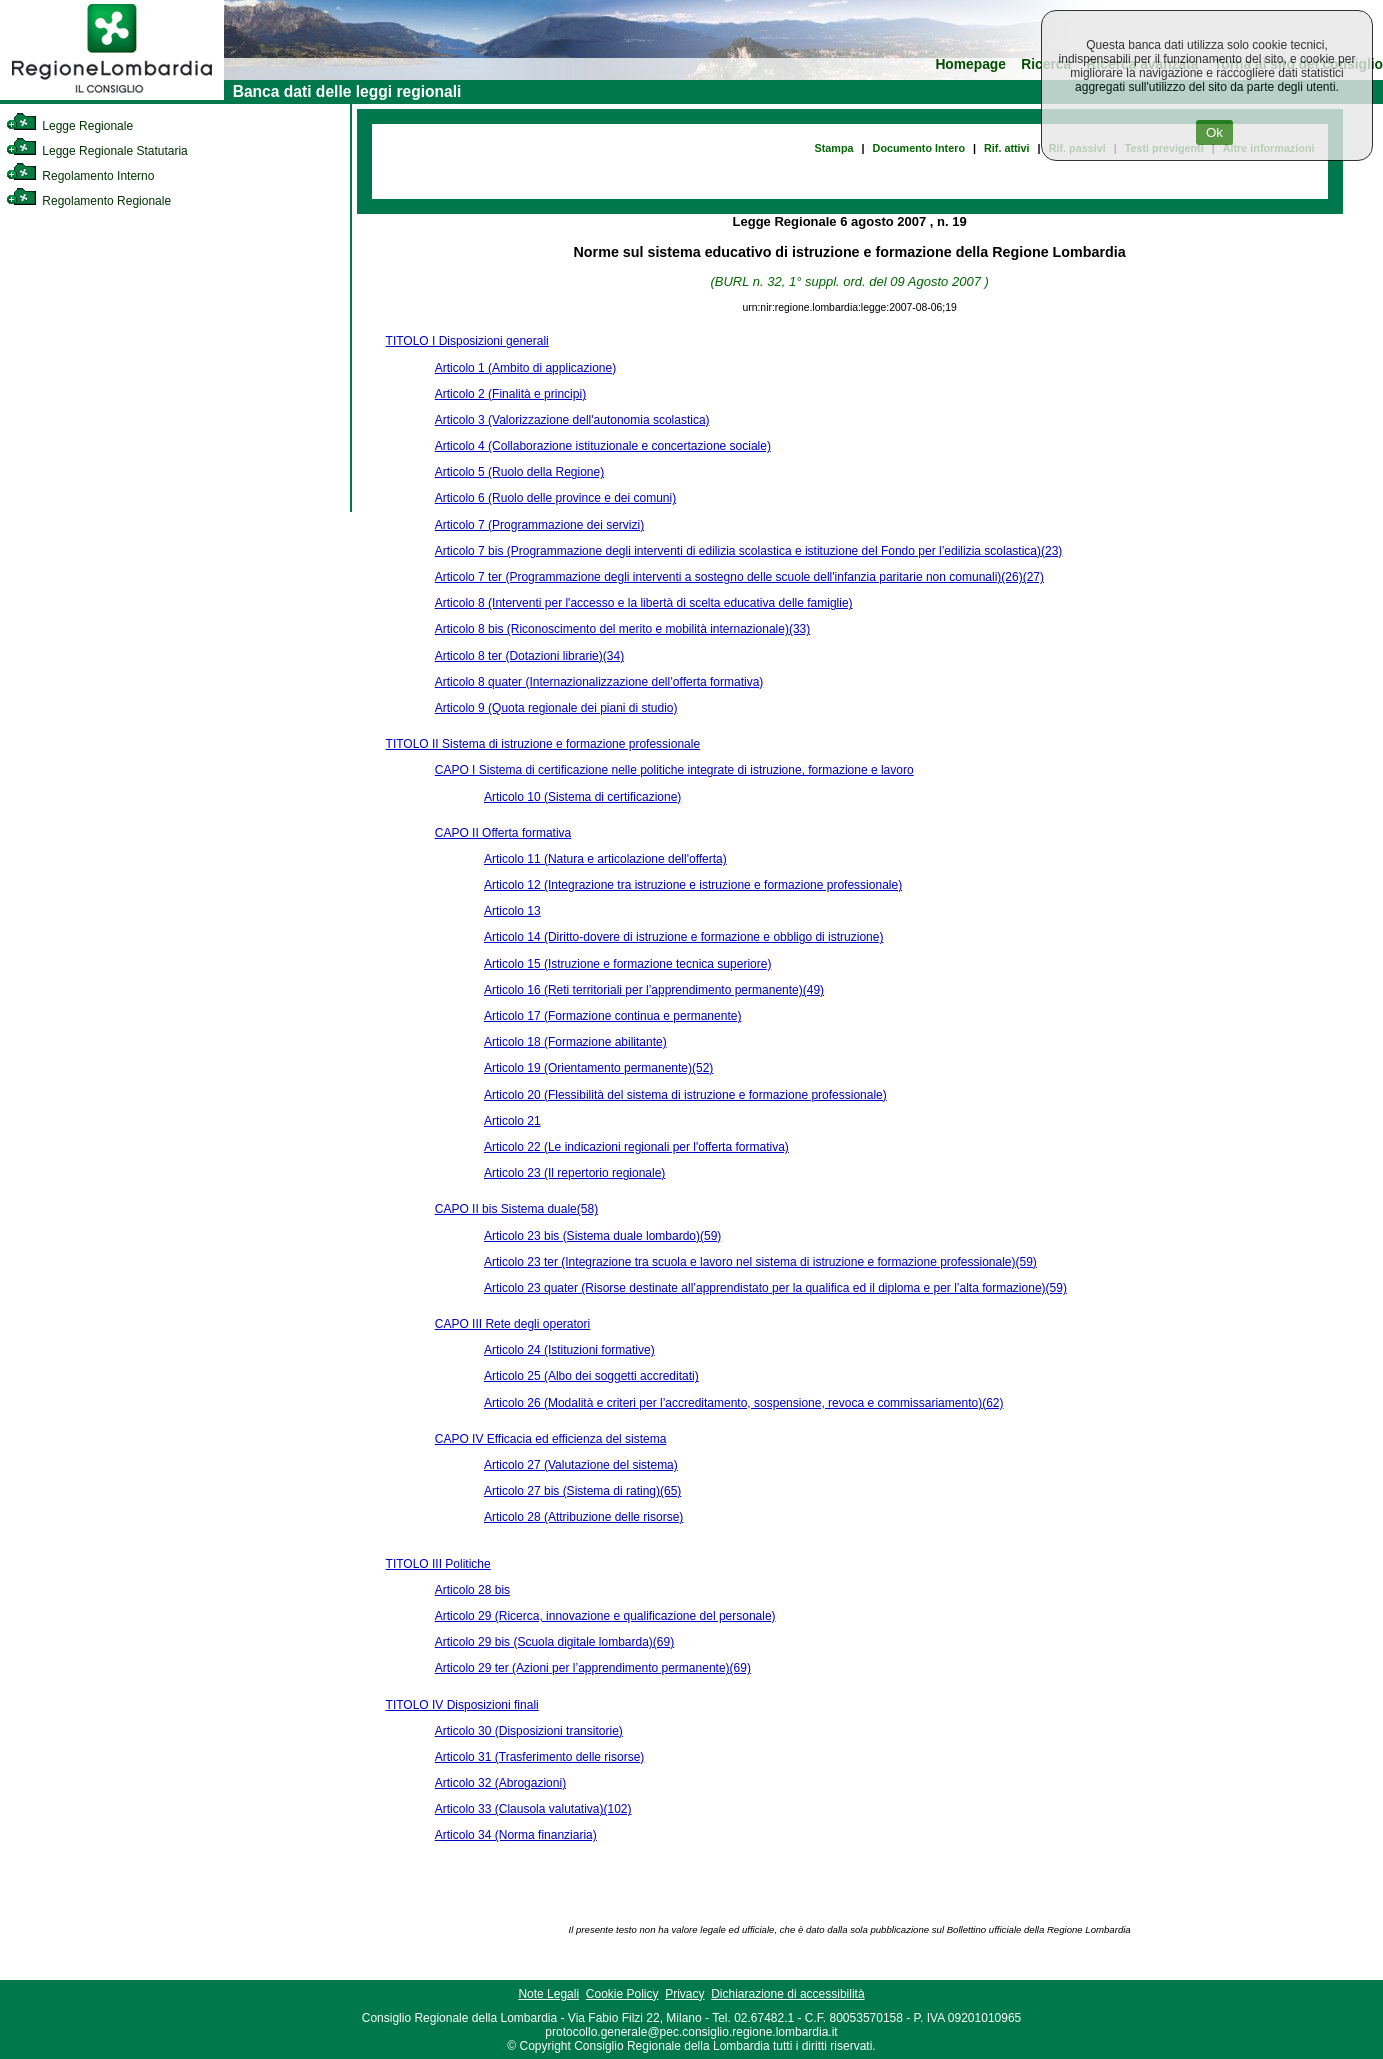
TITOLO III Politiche (438, 1564)
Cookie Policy (622, 1994)
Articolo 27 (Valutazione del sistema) (581, 1465)
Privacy (684, 1994)
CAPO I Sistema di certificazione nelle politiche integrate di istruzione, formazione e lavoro (674, 770)
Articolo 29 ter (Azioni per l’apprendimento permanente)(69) (593, 1668)
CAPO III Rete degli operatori (512, 1324)
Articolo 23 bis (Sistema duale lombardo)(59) (602, 1236)
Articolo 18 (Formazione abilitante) (575, 1042)
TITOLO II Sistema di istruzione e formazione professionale (543, 744)
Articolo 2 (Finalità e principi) (510, 394)
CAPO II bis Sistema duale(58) (516, 1209)
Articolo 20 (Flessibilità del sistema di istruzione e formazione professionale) (685, 1095)
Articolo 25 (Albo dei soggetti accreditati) (591, 1376)
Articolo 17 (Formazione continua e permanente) (612, 1016)
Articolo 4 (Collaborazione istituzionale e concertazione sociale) (603, 446)
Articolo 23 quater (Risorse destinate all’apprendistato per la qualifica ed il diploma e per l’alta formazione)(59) (775, 1288)
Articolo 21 (512, 1121)
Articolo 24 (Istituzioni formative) (569, 1350)
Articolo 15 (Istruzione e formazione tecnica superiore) (627, 964)
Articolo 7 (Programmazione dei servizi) (539, 525)
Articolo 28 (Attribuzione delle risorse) (583, 1517)
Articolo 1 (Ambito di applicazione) (525, 368)
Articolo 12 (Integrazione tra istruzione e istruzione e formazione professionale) (693, 885)
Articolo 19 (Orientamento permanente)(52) (598, 1068)
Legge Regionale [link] (69, 126)
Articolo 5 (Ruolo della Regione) (519, 472)
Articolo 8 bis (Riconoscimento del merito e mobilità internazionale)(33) (623, 629)
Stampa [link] (834, 148)
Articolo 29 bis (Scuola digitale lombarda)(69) (554, 1642)
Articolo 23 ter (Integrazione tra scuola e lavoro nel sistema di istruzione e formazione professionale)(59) (760, 1262)
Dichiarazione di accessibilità (787, 1994)
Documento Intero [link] (919, 148)
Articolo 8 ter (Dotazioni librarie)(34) (529, 656)
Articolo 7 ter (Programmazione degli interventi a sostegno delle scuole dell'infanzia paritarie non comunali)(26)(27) (739, 577)
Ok (1214, 132)
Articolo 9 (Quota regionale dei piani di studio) (556, 708)
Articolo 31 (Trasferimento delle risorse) (540, 1757)
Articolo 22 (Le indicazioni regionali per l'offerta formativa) (636, 1147)
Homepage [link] (970, 64)
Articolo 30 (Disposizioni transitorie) (529, 1731)
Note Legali (548, 1994)
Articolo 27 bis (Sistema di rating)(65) (582, 1491)
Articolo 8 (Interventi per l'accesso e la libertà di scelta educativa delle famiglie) (644, 603)
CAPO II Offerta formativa (503, 833)
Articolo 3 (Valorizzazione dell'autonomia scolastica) (572, 420)
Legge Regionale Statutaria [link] (97, 151)
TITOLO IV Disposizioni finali (462, 1705)
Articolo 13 (512, 911)
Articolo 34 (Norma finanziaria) (516, 1835)
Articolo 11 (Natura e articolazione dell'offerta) (605, 859)
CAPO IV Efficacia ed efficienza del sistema (551, 1439)
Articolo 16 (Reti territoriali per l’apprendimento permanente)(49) (654, 990)
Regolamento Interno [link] (80, 176)
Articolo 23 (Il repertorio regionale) (574, 1173)
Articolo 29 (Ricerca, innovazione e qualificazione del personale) (605, 1616)
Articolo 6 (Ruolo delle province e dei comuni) (555, 498)
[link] (112, 96)
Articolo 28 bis (472, 1590)
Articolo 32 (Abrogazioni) (500, 1783)
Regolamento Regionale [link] (88, 201)
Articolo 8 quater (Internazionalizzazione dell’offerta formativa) (599, 682)
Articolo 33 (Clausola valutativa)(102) (533, 1809)
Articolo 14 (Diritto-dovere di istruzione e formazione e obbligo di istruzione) (684, 937)
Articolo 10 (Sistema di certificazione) (582, 797)
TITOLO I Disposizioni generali (467, 341)
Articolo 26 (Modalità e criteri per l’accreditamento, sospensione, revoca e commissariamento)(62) (744, 1403)
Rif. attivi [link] (1007, 148)
